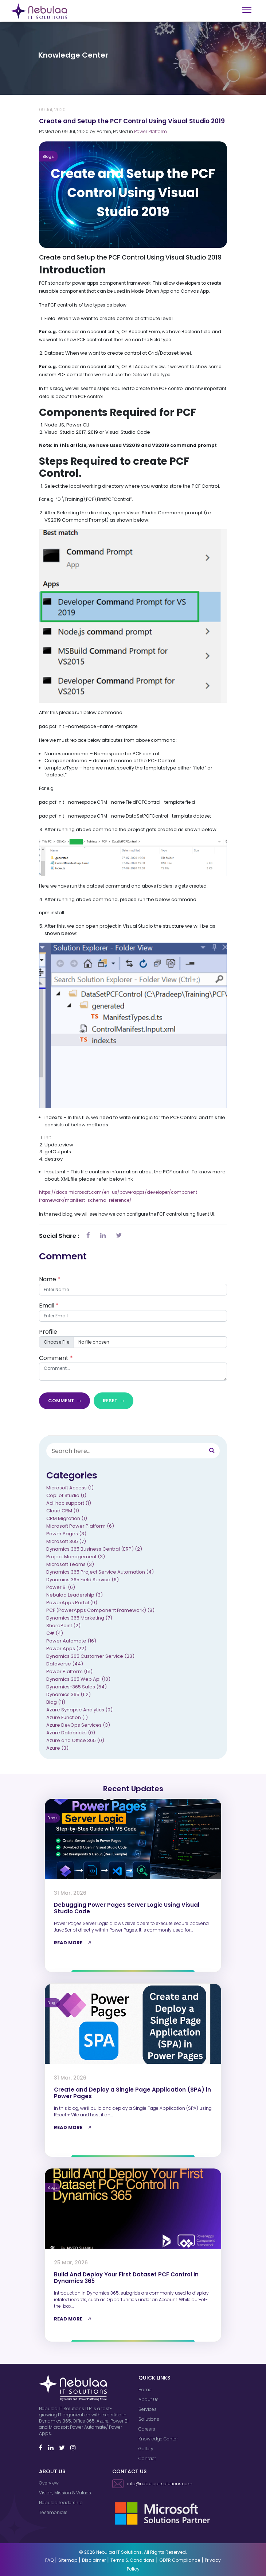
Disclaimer (94, 2560)
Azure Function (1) (67, 1718)
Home (145, 2389)
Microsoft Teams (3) (70, 1565)
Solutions (148, 2419)
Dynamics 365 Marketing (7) (79, 1619)
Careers (146, 2429)
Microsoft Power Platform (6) (80, 1527)
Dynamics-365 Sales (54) (76, 1687)
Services (147, 2409)
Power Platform (150, 133)
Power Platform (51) (69, 1672)
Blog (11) (55, 1703)
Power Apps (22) (66, 1649)
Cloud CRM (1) (62, 1511)
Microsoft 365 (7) (66, 1542)
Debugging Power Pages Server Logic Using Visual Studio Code (126, 1908)
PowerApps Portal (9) (71, 1603)
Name (49, 1280)
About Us (148, 2399)
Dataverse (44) (64, 1664)
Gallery (145, 2449)
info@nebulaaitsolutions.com (152, 2483)
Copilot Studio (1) (66, 1496)
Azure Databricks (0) (70, 1733)
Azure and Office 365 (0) (75, 1741)
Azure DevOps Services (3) (78, 1726)
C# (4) (54, 1634)
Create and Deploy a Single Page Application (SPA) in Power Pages (132, 2093)
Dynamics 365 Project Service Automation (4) (100, 1573)
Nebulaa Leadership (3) (74, 1596)
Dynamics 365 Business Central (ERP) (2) (94, 1550)
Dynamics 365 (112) (68, 1695)
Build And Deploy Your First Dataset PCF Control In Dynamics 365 (126, 2278)
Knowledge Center (158, 2439)
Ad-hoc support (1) (68, 1504)
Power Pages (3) (66, 1534)
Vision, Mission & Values (65, 2493)
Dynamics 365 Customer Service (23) (90, 1657)
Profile (48, 1333)
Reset (113, 1401)
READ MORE (74, 1942)
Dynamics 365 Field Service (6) (82, 1580)
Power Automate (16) (71, 1641)
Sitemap (67, 2560)
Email (49, 1306)
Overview (49, 2483)
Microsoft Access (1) (70, 1488)
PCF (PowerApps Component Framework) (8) (100, 1611)
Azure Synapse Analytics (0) (79, 1710)
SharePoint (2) (63, 1626)
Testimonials (53, 2512)
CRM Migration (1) (66, 1519)
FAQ (49, 2560)
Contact (147, 2458)
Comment (56, 1359)
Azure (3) (57, 1749)
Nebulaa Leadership (61, 2502)
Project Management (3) (75, 1557)
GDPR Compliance (179, 2560)
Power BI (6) (60, 1588)
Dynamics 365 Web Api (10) (78, 1680)
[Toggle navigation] (246, 9)
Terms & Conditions (132, 2560)
